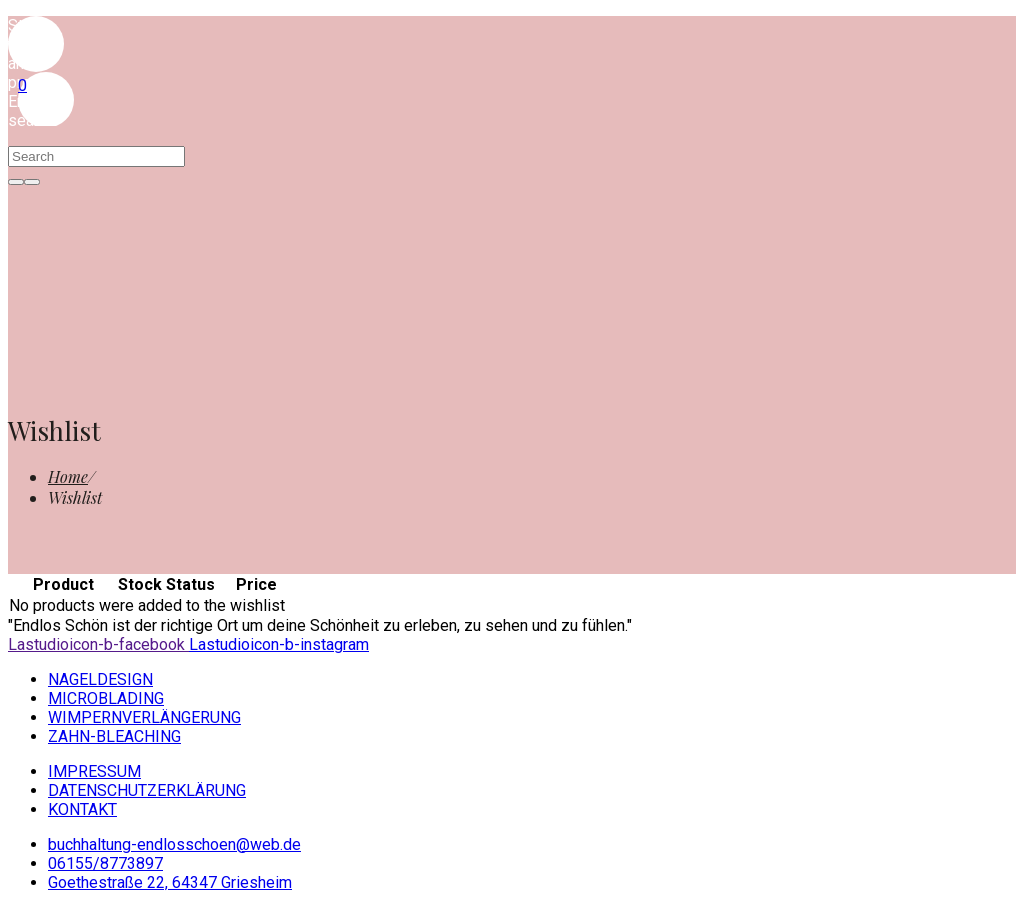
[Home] (68, 476)
